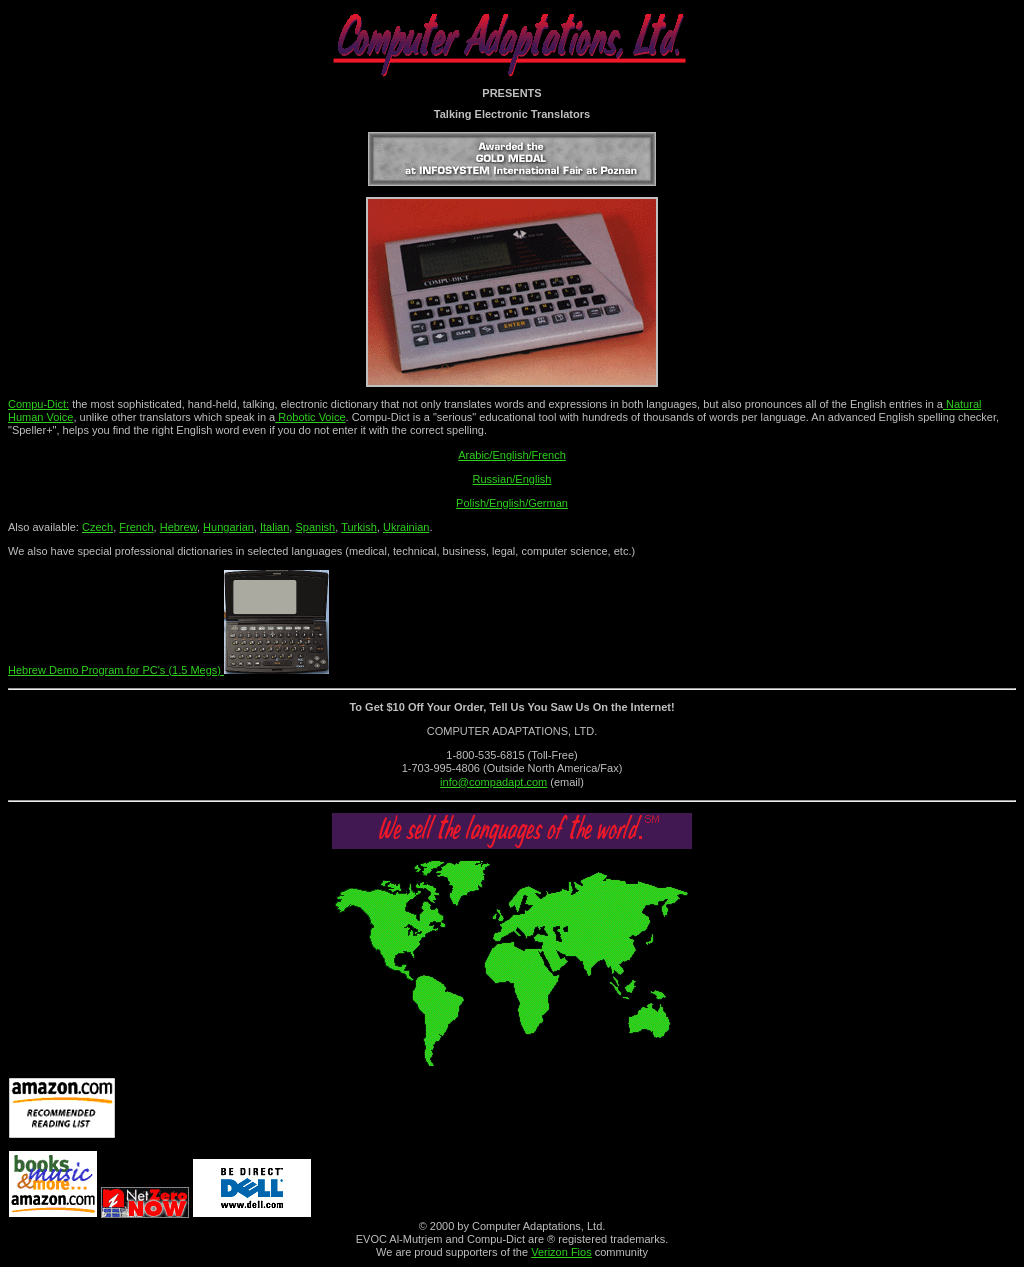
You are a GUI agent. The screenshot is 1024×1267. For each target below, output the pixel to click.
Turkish (359, 527)
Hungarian (228, 527)
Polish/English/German (512, 503)
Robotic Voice (310, 417)
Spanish (315, 527)
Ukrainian (406, 527)
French (136, 527)
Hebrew (178, 527)
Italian (274, 527)
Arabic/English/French (512, 455)
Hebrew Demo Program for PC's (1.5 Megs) (168, 670)
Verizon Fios (561, 1252)
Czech (97, 527)
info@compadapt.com (493, 782)
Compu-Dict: (38, 404)
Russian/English (512, 479)
